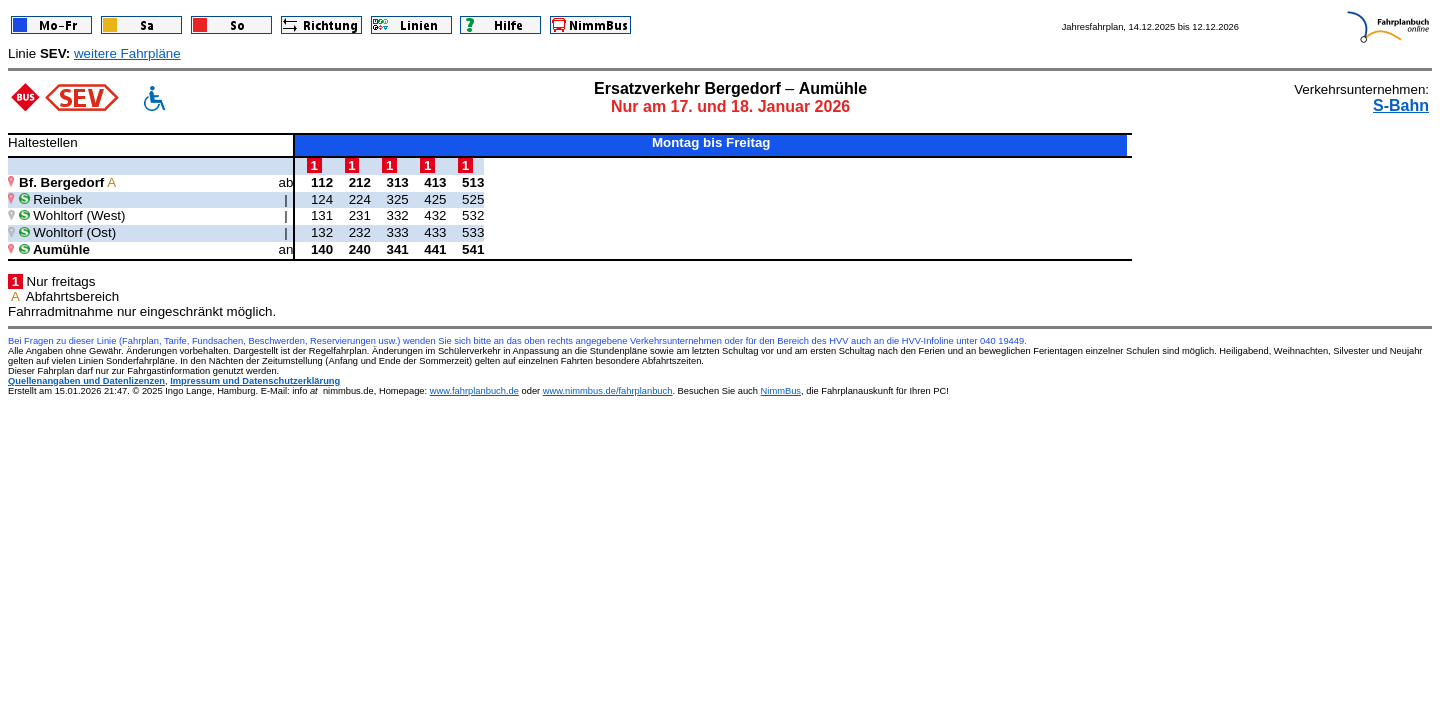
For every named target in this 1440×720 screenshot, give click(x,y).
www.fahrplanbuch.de (474, 391)
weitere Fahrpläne (127, 53)
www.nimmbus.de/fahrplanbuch (608, 391)
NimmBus (781, 391)
